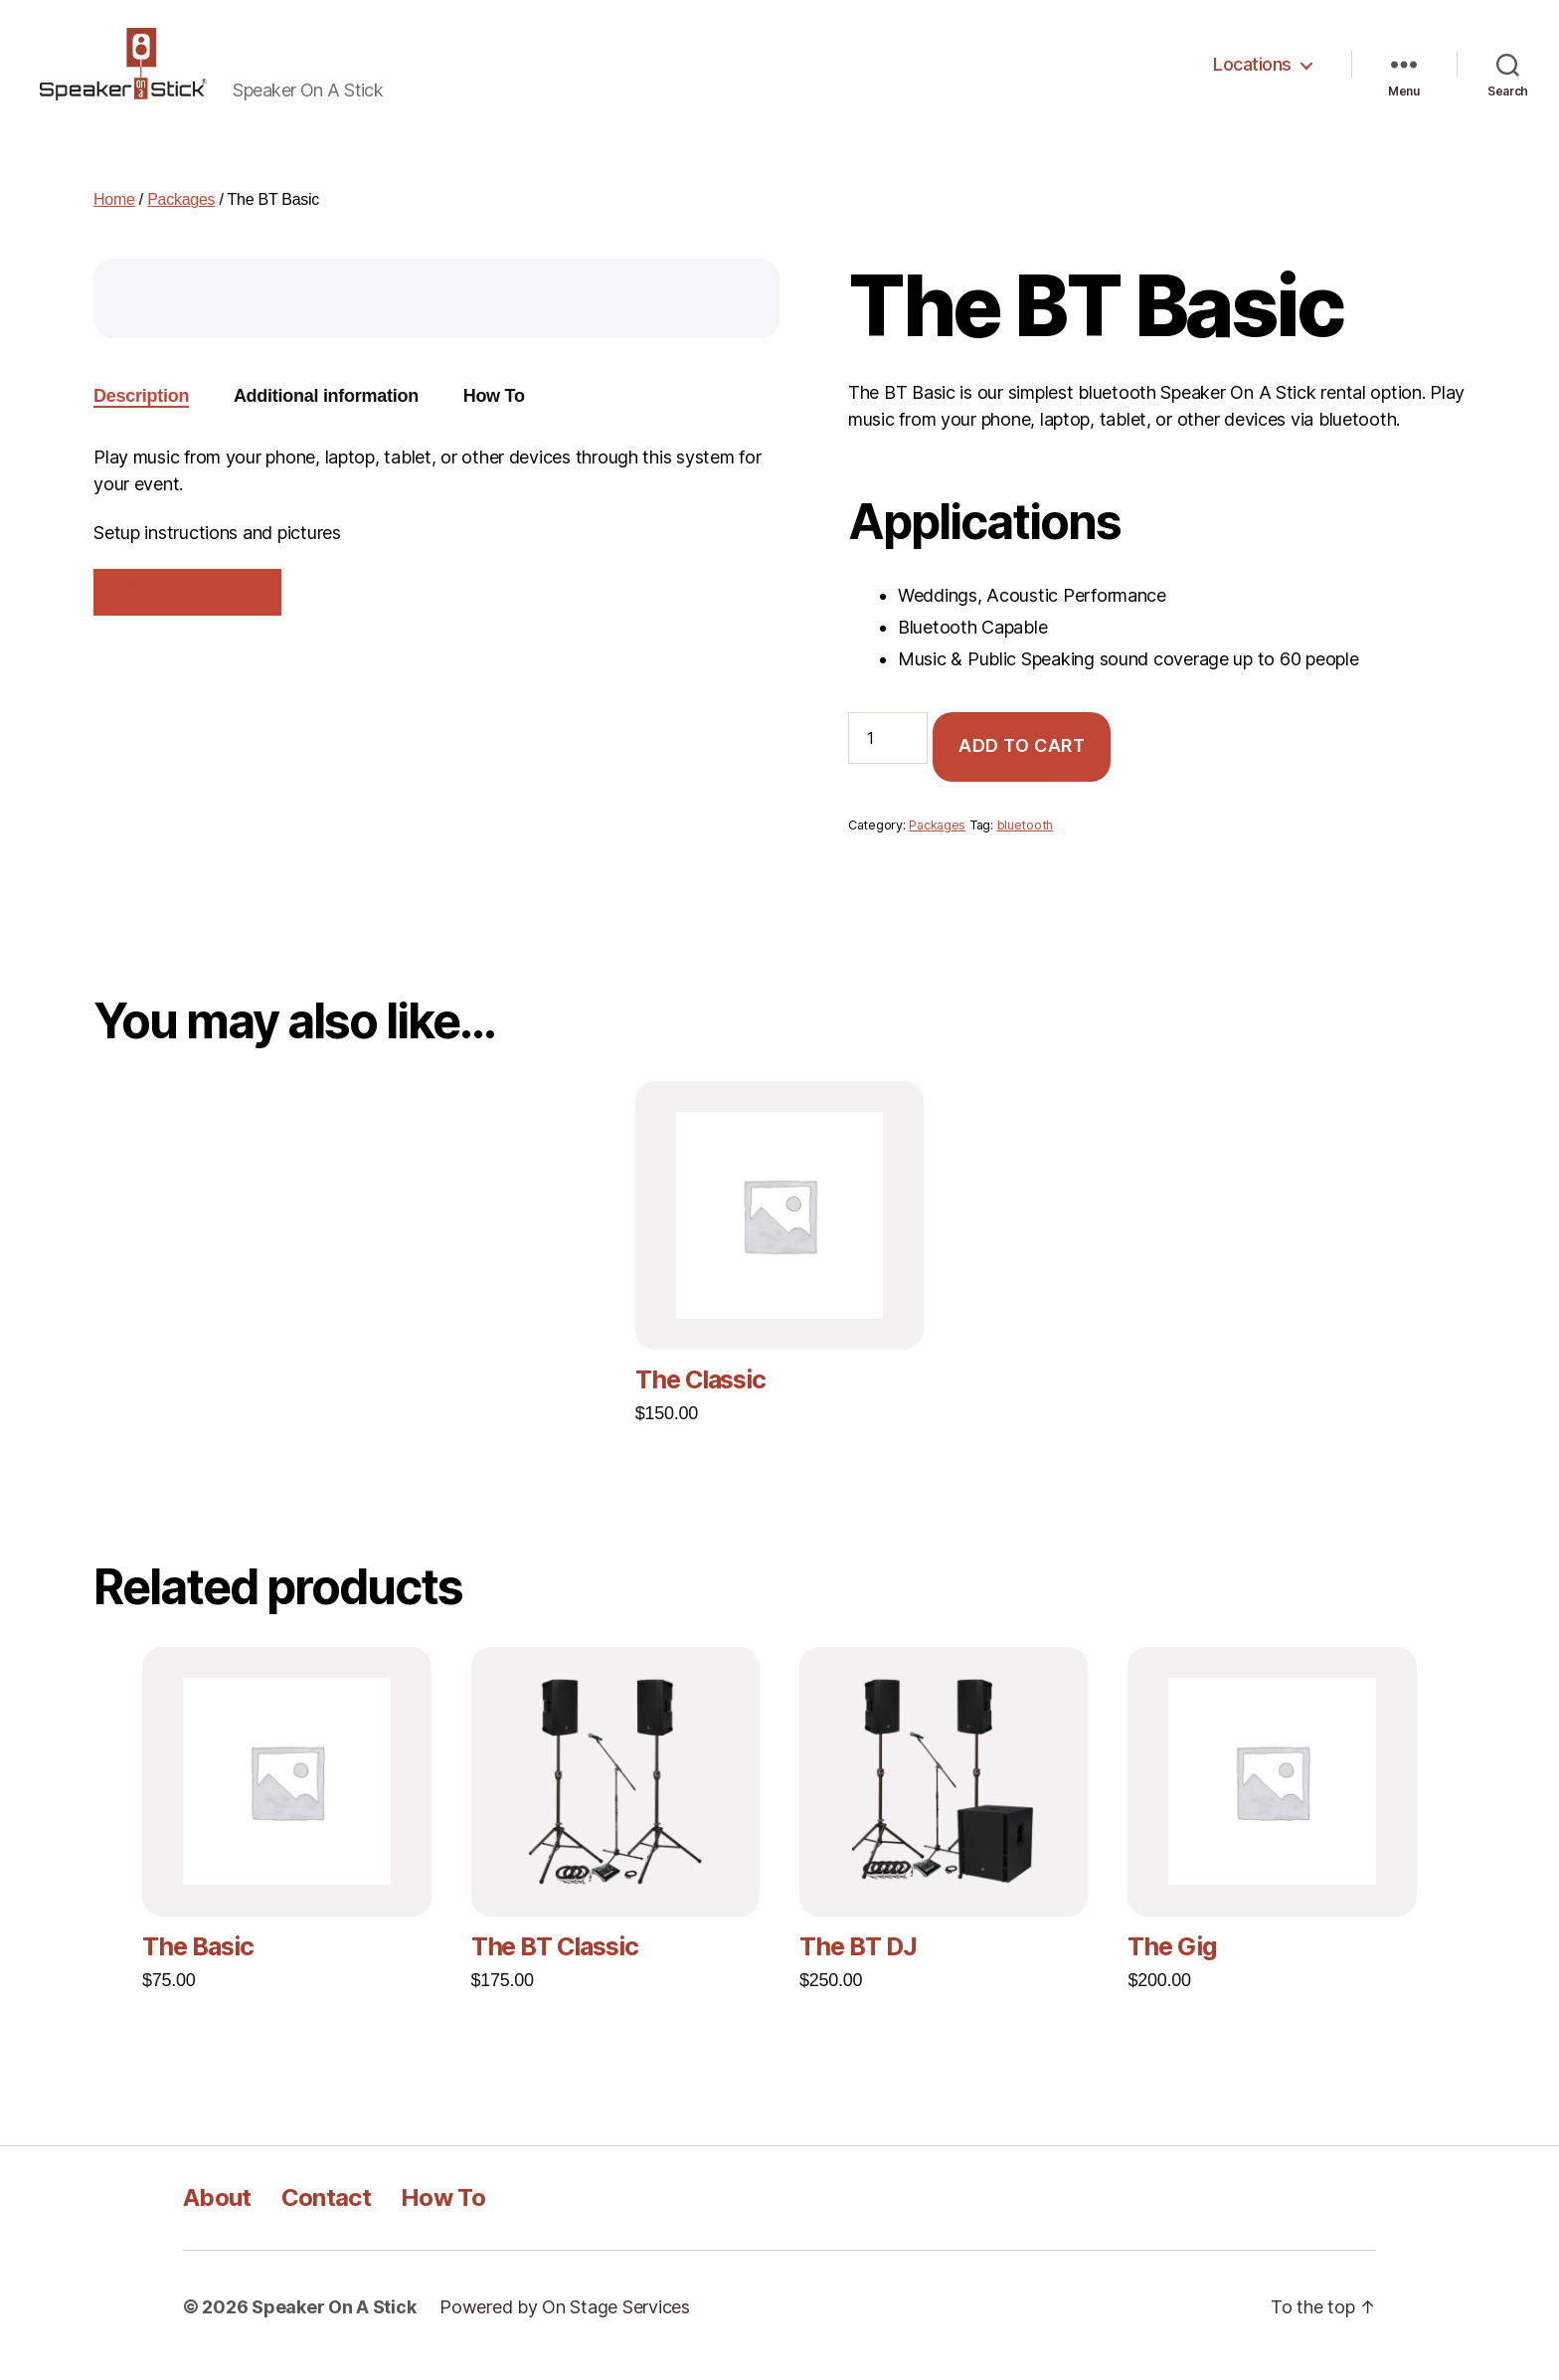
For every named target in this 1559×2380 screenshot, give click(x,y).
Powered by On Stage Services (564, 2323)
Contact (326, 2214)
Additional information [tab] (326, 413)
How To (443, 2214)
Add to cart (1022, 762)
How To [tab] (494, 413)
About (217, 2214)
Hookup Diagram (187, 608)
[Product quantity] (888, 754)
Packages (181, 216)
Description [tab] (141, 413)
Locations (1252, 72)
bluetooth (1025, 841)
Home (114, 216)
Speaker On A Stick (334, 2323)
